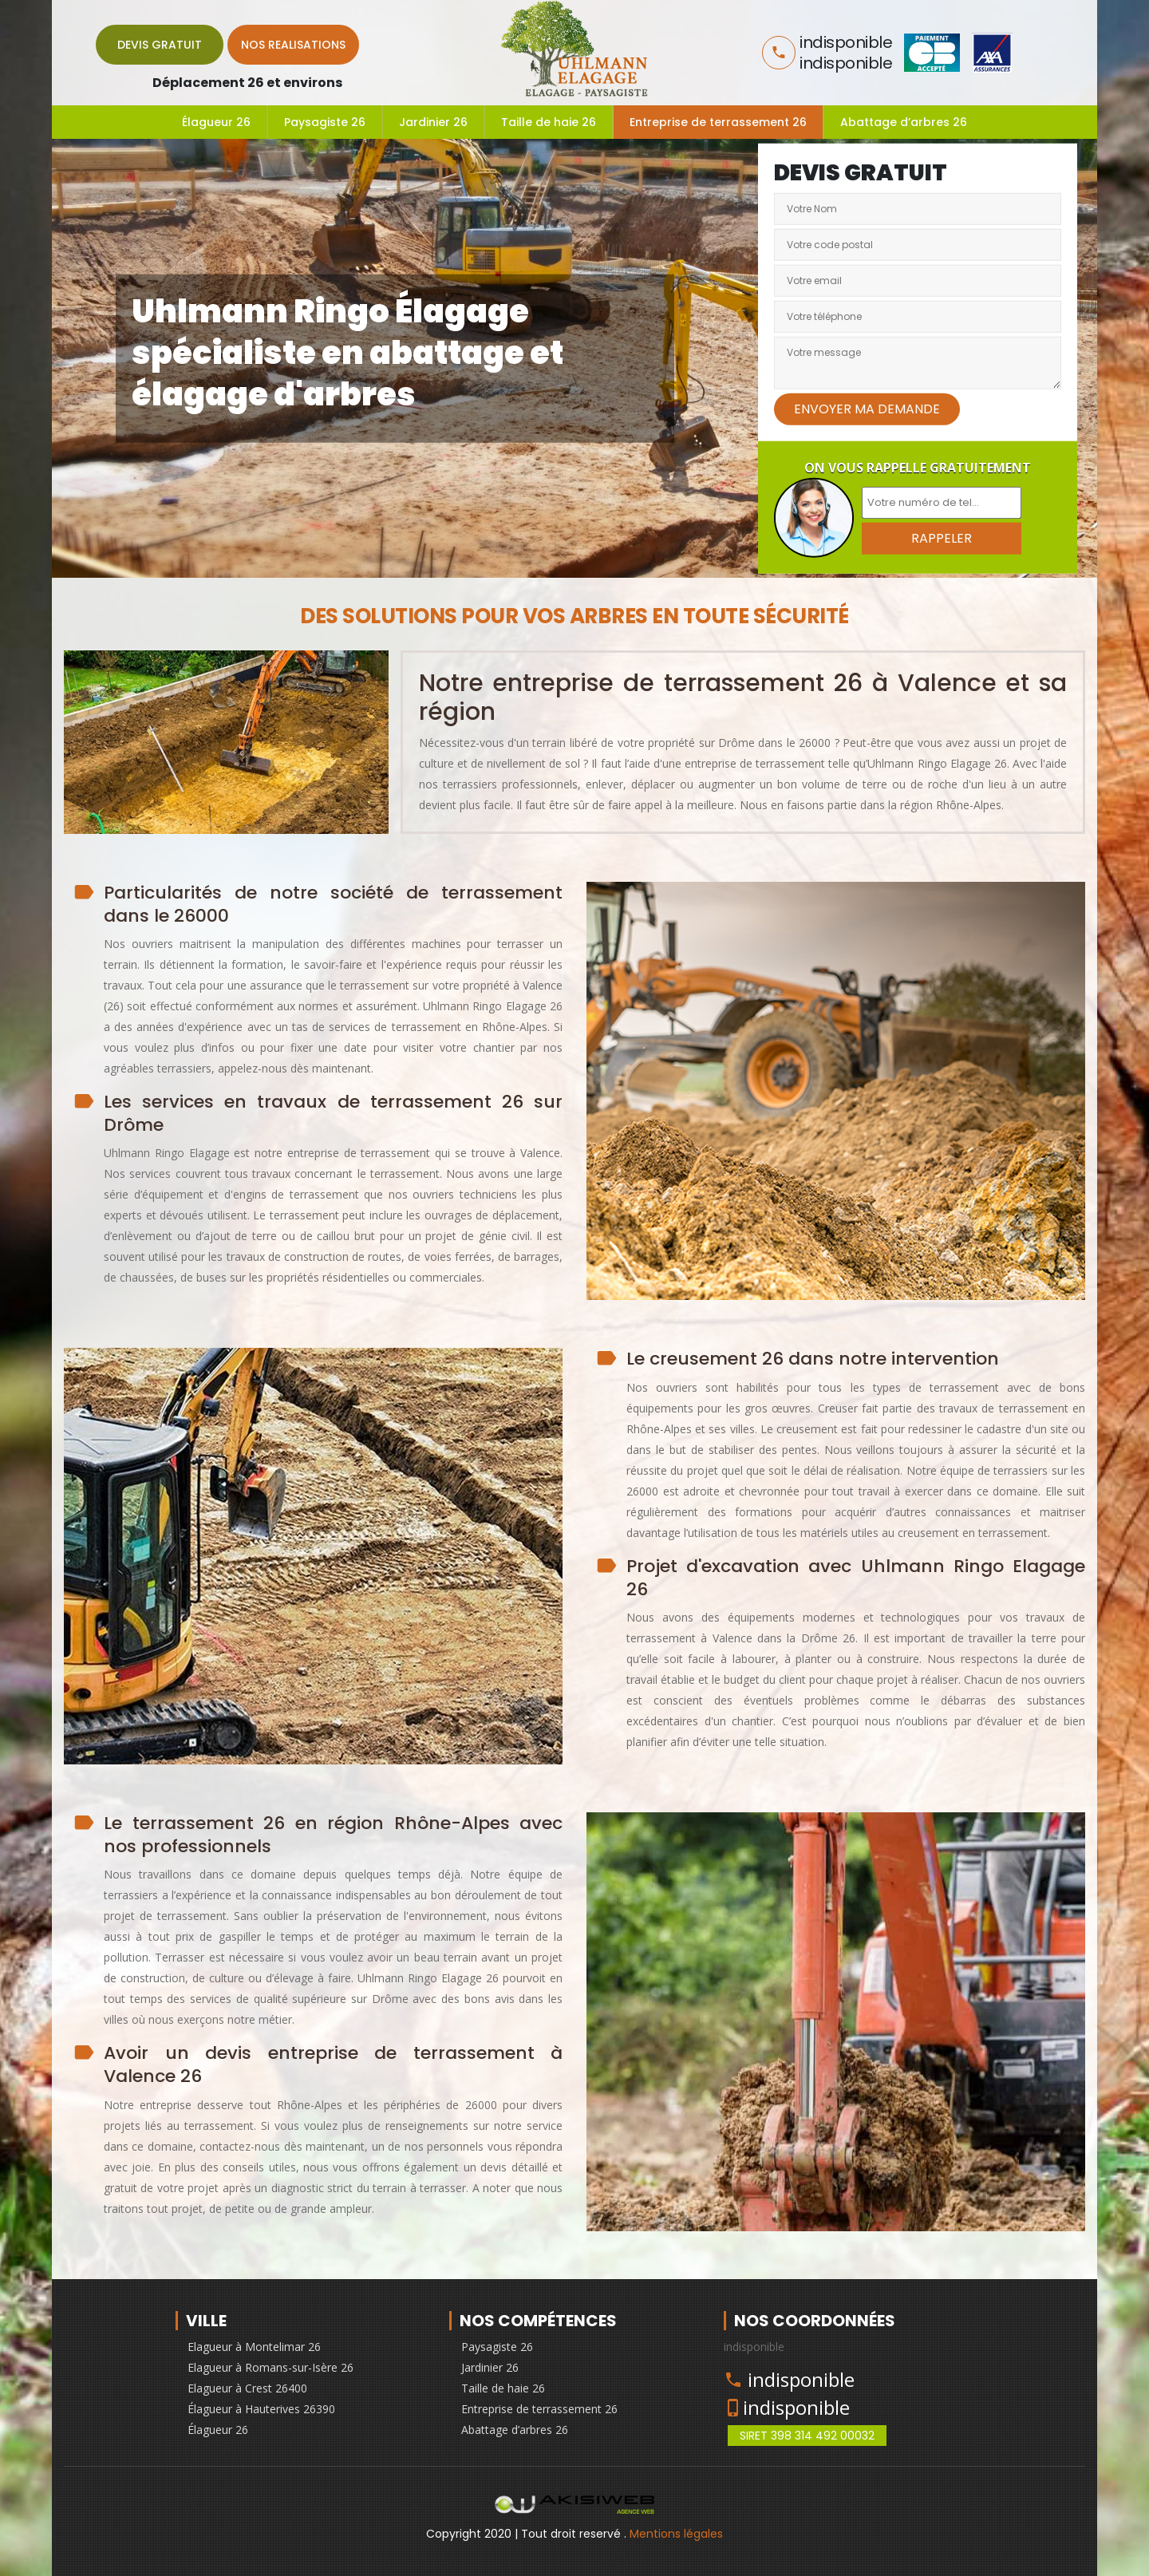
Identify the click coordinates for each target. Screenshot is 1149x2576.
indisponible (801, 2379)
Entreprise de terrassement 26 (718, 122)
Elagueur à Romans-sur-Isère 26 (270, 2367)
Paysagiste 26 (324, 122)
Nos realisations (293, 45)
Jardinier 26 (433, 122)
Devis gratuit (159, 45)
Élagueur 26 (216, 122)
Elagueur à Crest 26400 (247, 2388)
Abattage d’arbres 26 (903, 122)
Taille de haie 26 (548, 122)
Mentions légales (676, 2534)
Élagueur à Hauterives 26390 (261, 2408)
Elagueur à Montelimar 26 (254, 2346)
